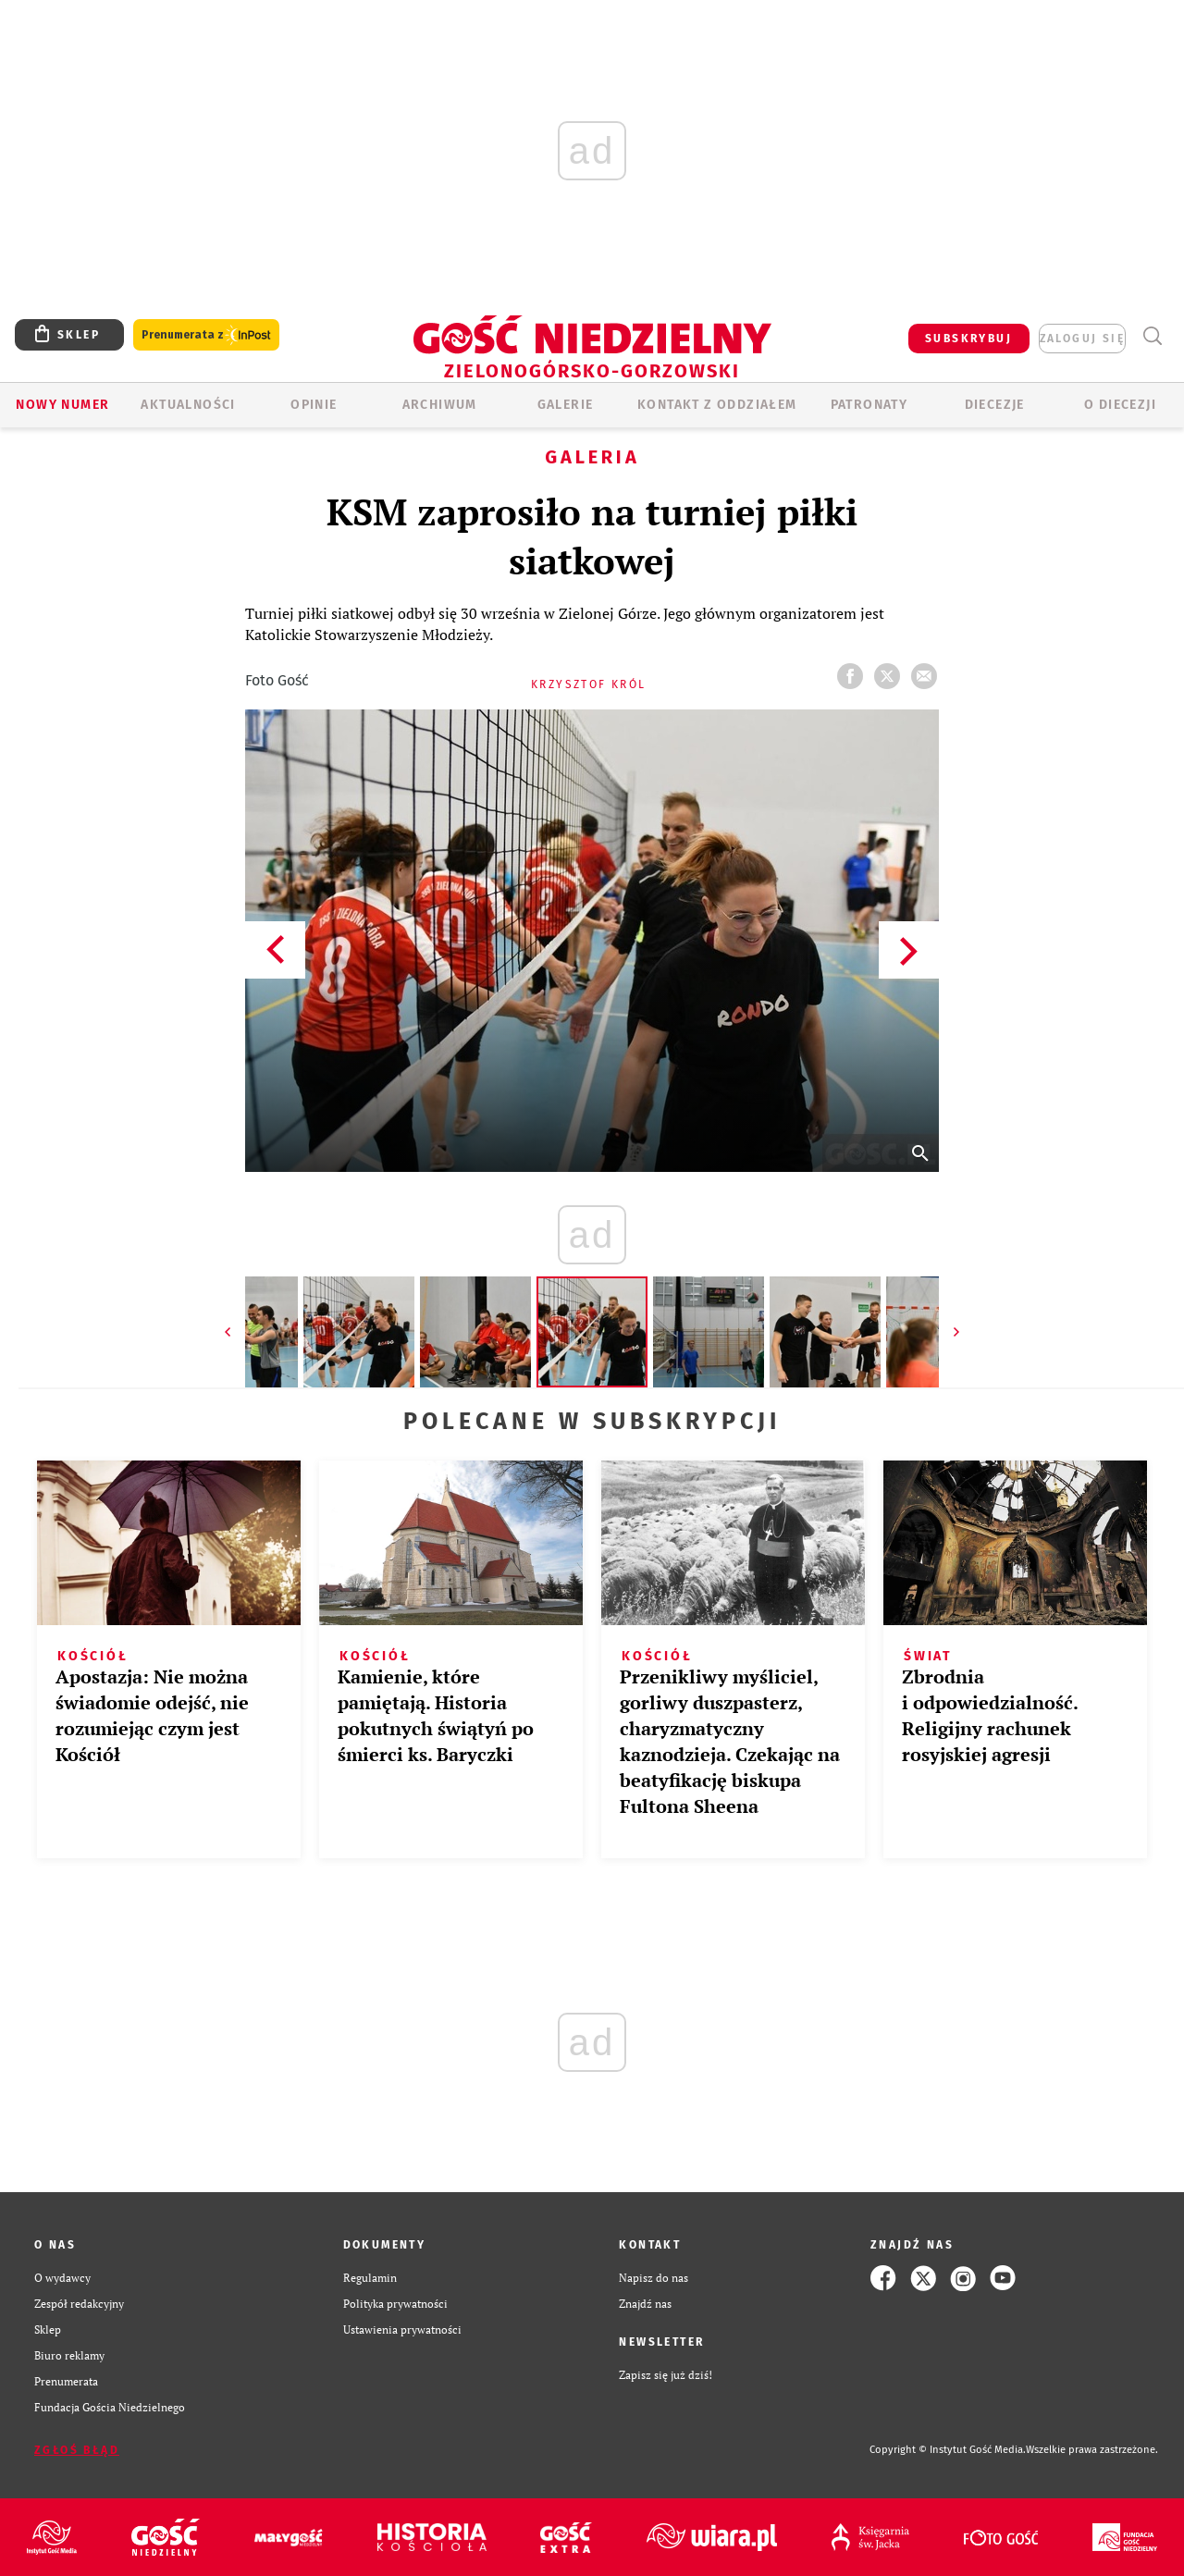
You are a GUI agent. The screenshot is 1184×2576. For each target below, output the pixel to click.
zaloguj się (1082, 338)
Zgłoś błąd (76, 2450)
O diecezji (1120, 405)
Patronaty (869, 405)
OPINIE (313, 405)
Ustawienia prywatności (402, 2329)
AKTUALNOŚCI (188, 405)
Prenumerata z (206, 335)
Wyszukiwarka (1152, 336)
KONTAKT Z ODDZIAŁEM (717, 405)
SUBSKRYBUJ (968, 338)
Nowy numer (62, 405)
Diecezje (995, 405)
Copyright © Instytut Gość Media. (948, 2450)
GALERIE (565, 405)
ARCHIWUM (439, 405)
